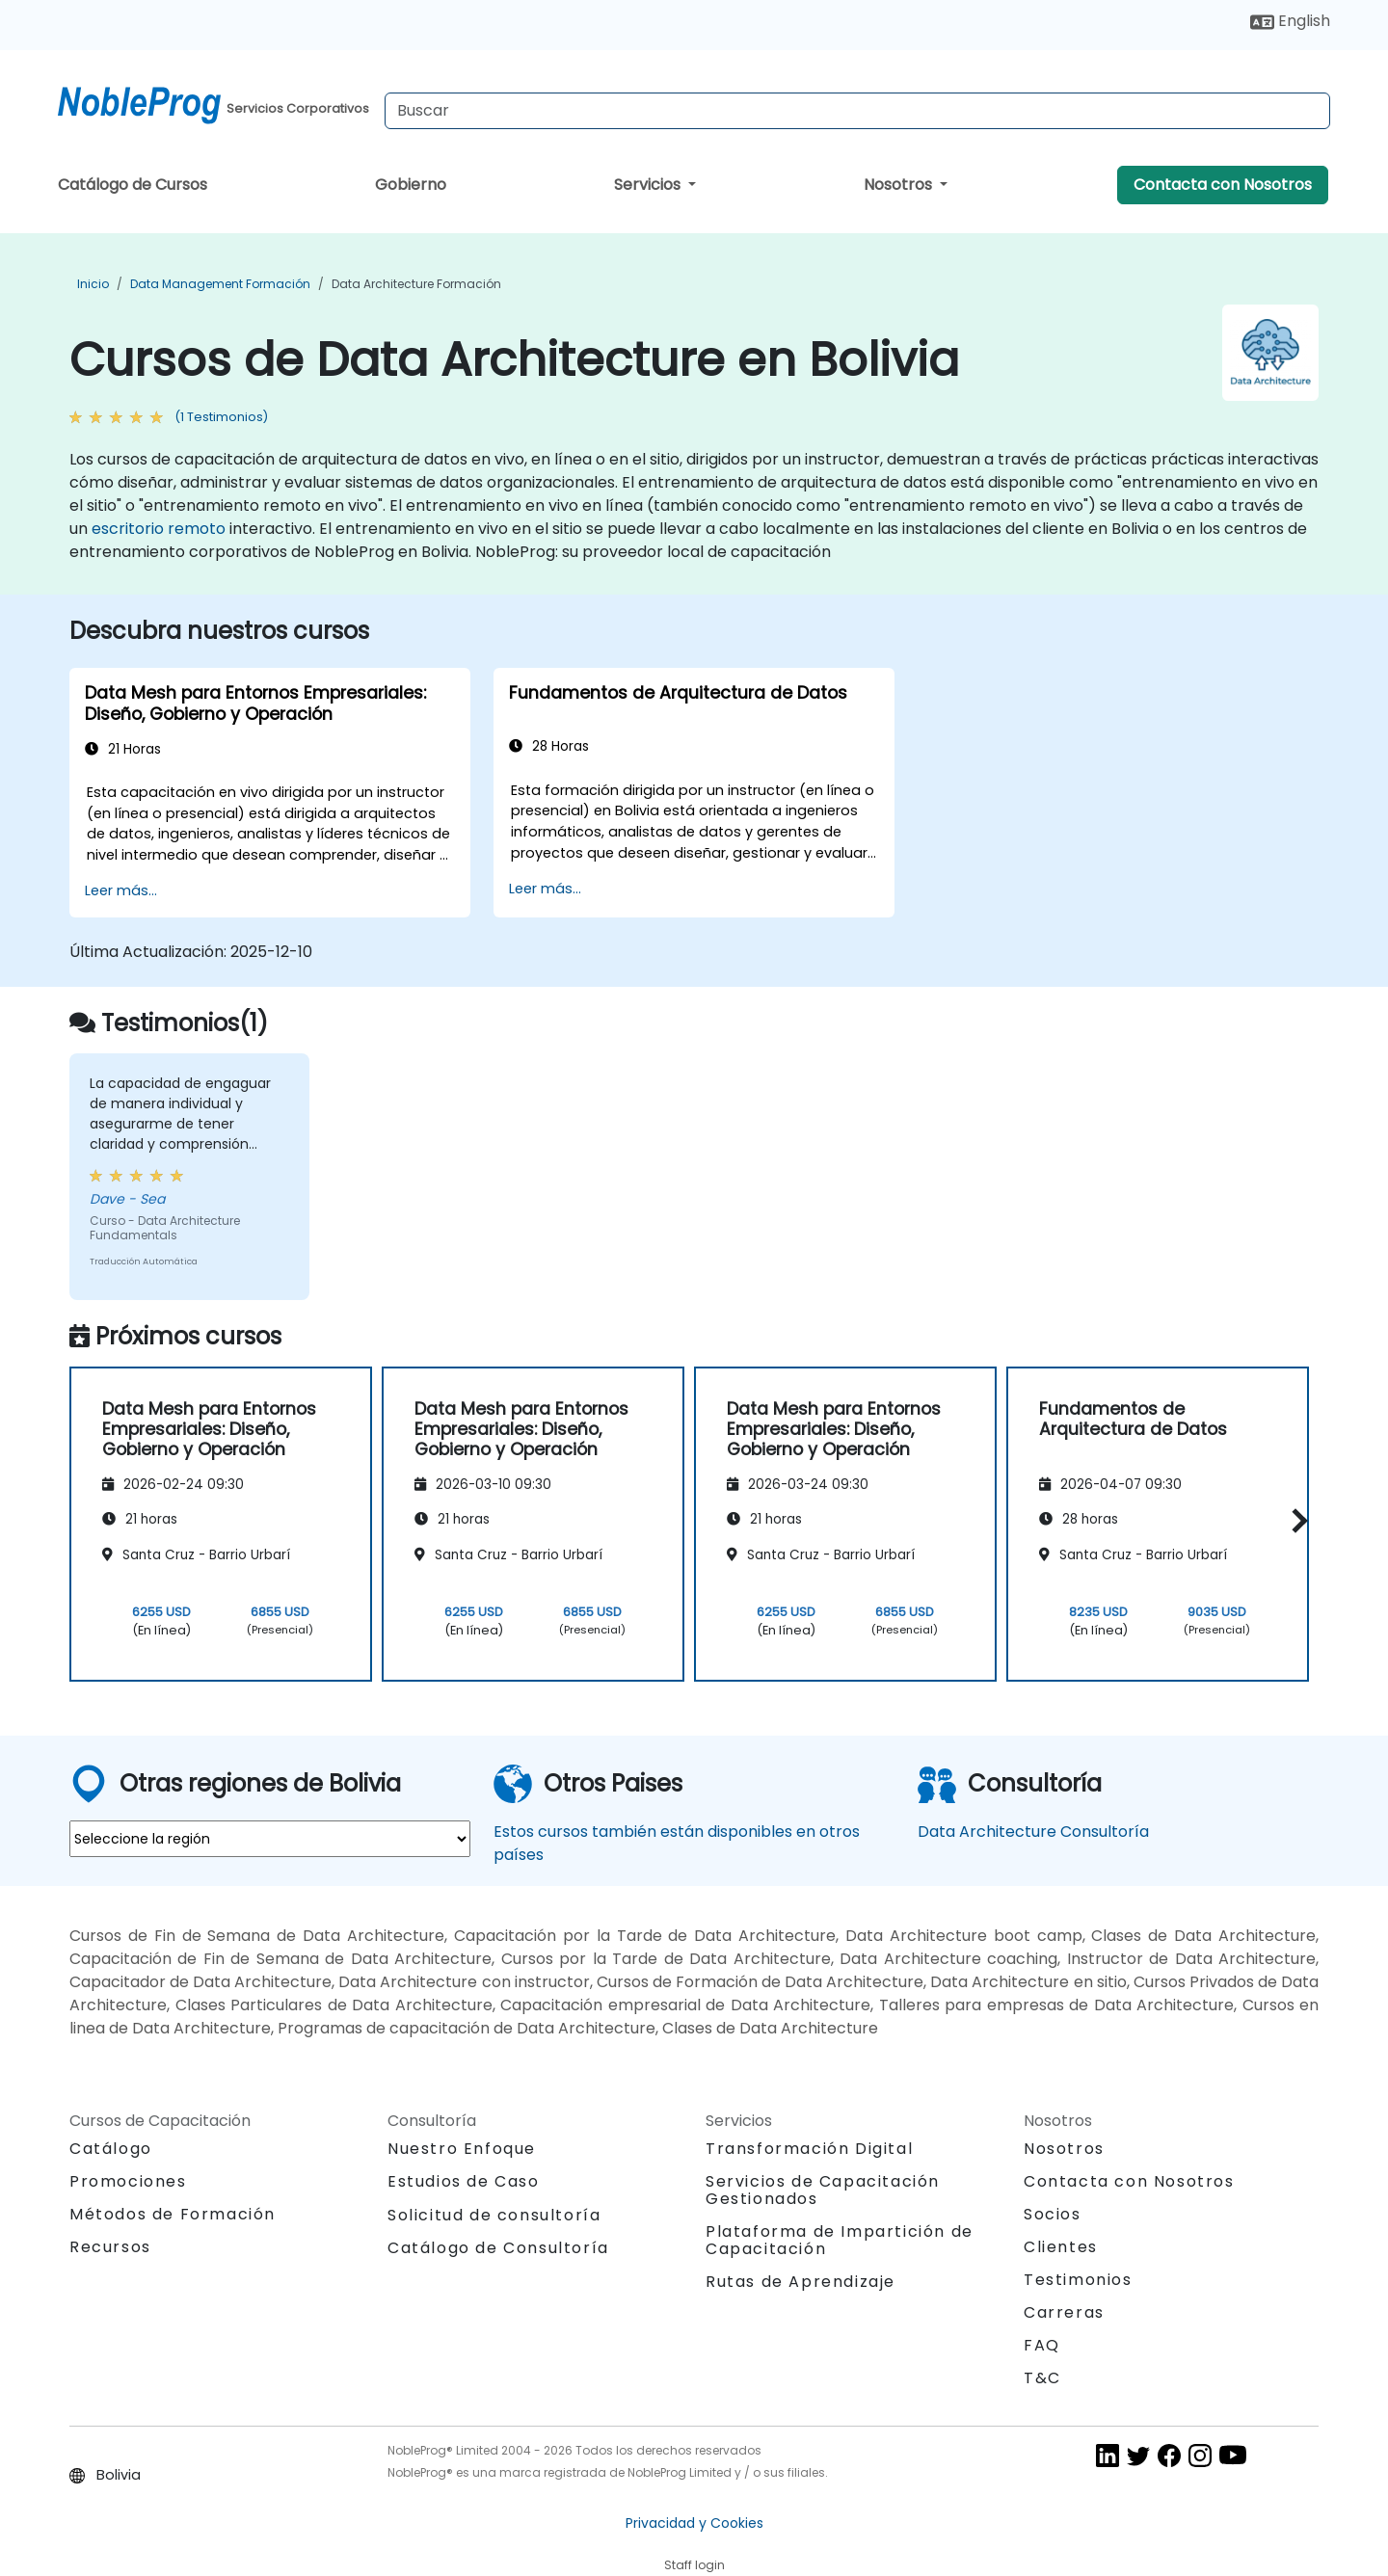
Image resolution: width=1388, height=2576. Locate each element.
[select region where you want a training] (269, 1838)
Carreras (1064, 2312)
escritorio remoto (159, 529)
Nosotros (900, 184)
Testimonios (1078, 2280)
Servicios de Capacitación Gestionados (823, 2190)
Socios (1052, 2214)
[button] (1295, 1521)
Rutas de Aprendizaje (800, 2282)
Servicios (649, 184)
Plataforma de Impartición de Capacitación (840, 2240)
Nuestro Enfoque (461, 2149)
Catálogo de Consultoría (498, 2248)
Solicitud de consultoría (494, 2215)
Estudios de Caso (463, 2181)
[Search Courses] (857, 111)
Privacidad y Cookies (694, 2523)
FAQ (1042, 2345)
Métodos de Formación (172, 2214)
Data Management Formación (220, 284)
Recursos (110, 2247)
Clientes (1061, 2247)
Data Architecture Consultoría (1033, 1831)
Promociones (128, 2181)
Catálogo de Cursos (132, 184)
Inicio (93, 284)
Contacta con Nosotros (1223, 184)
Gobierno (410, 184)
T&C (1042, 2378)
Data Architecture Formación (416, 284)
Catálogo (110, 2149)
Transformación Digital (809, 2149)
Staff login (694, 2565)
